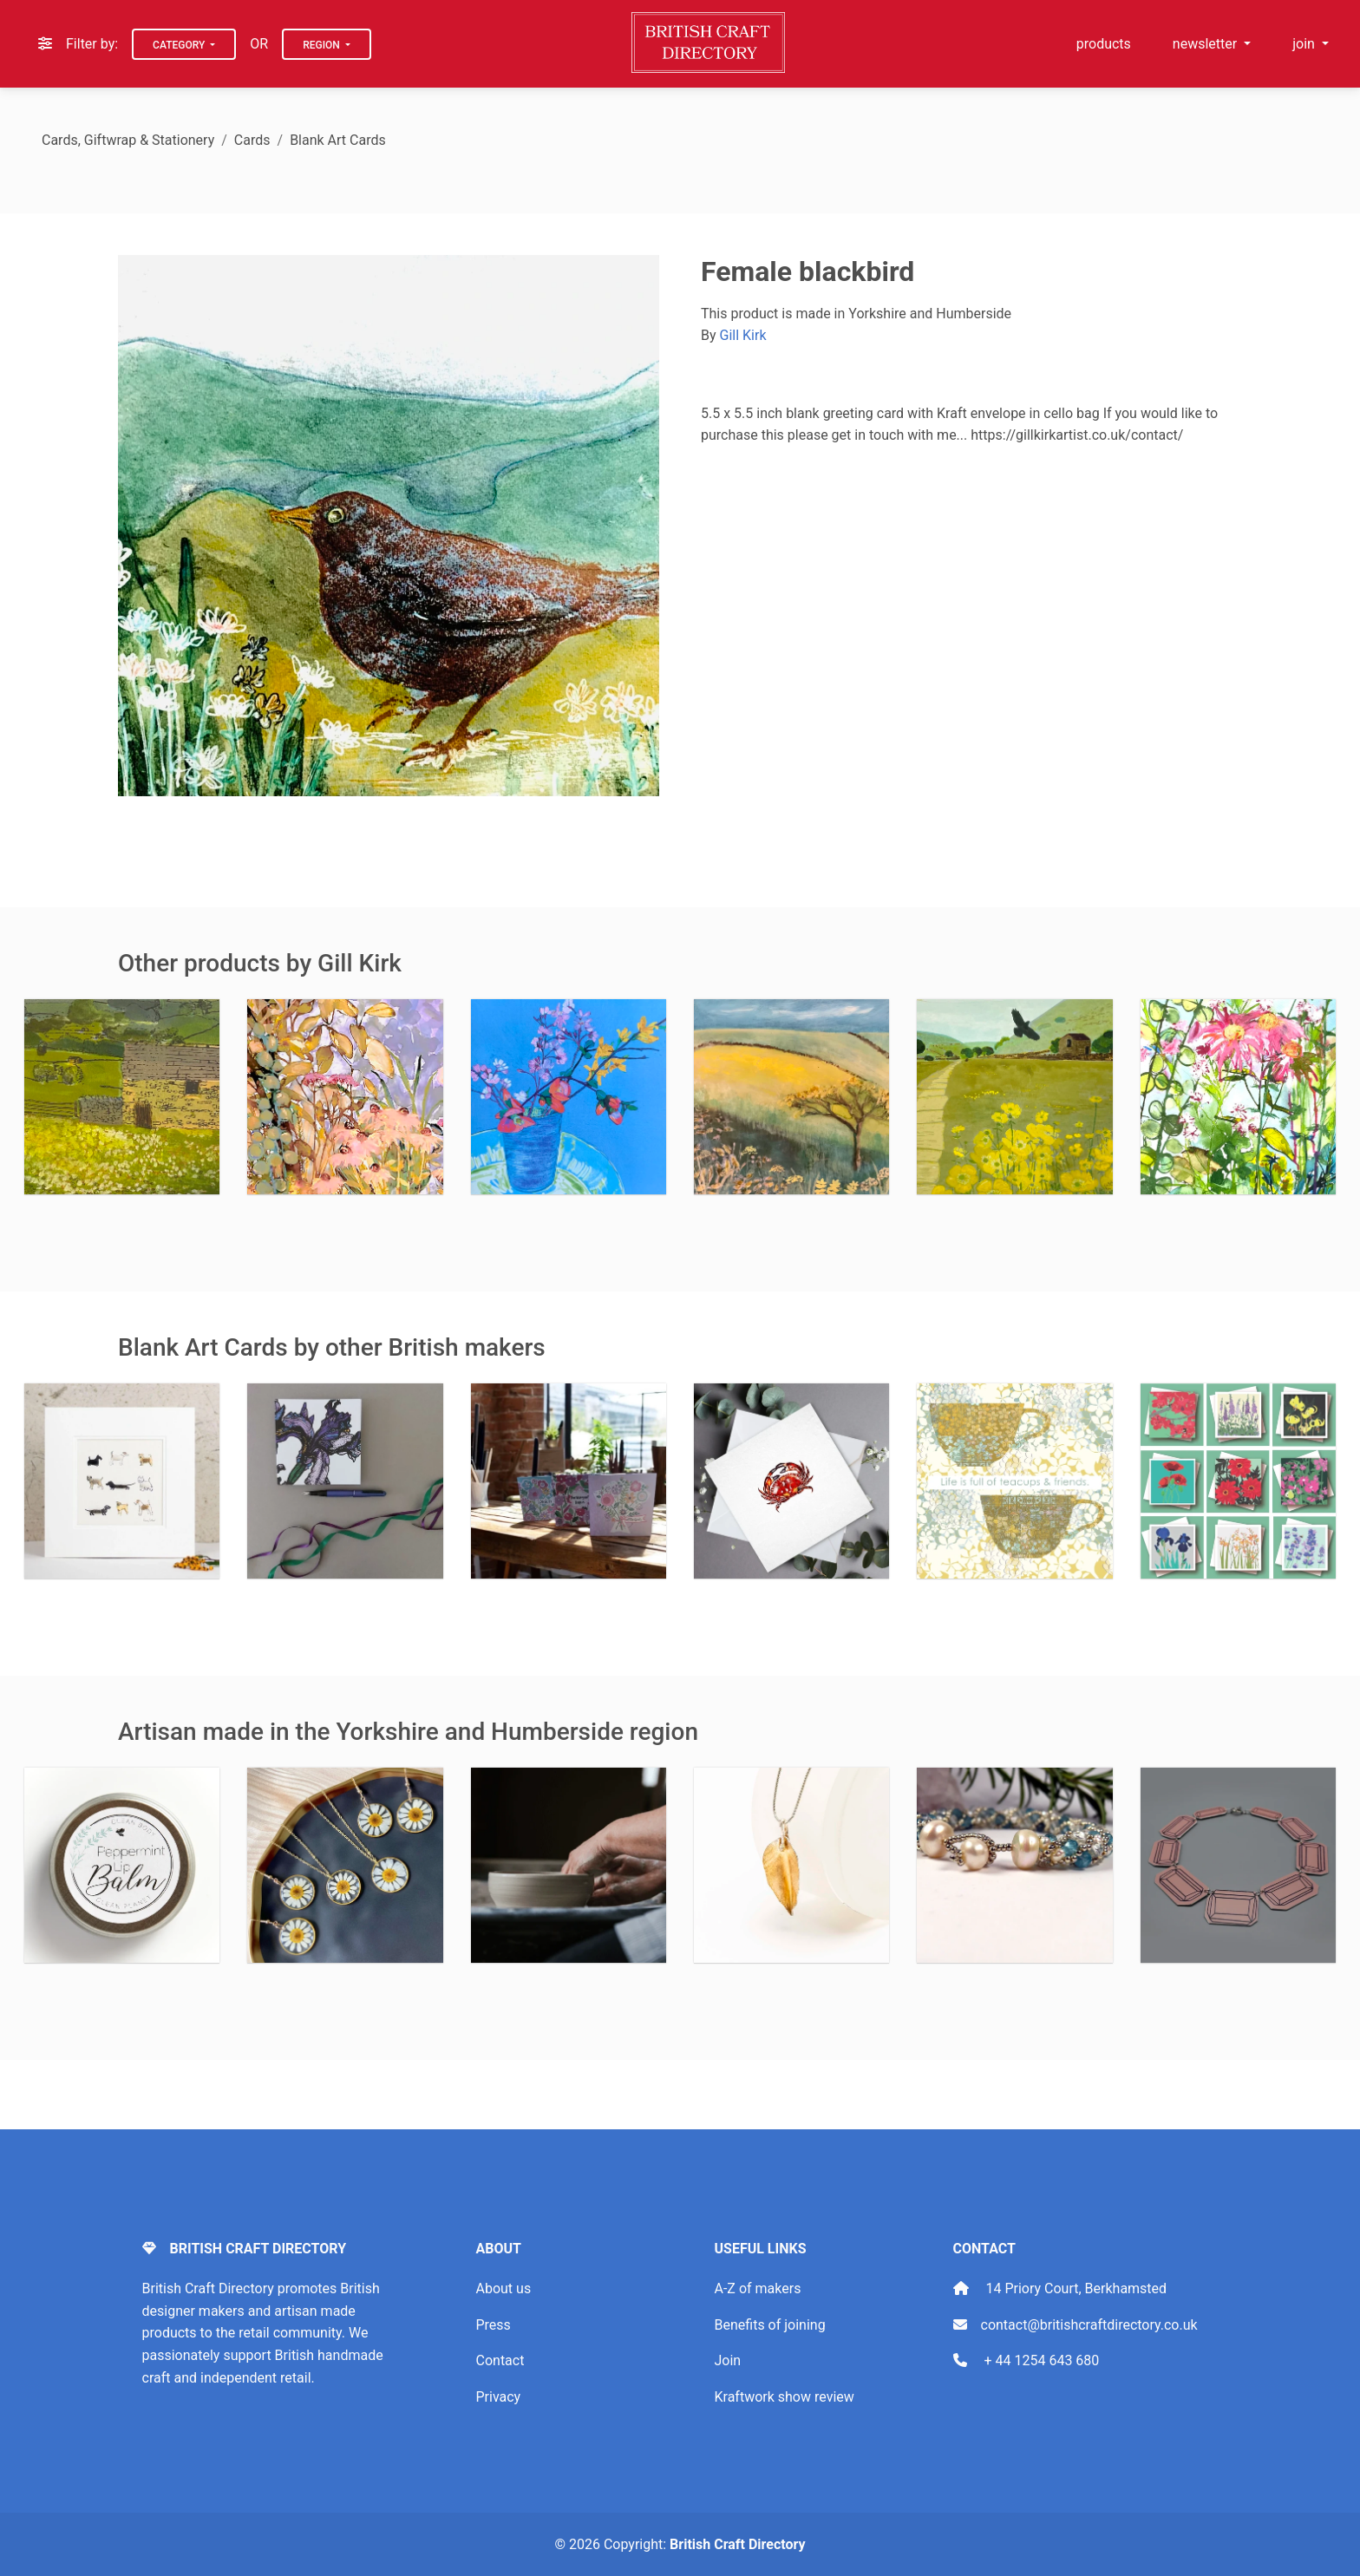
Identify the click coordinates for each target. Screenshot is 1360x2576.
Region (323, 45)
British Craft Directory (737, 2544)
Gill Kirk (743, 335)
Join (728, 2360)
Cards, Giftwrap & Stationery (128, 140)
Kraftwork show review (784, 2397)
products (1103, 44)
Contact (500, 2360)
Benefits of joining (770, 2325)
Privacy (498, 2397)
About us (504, 2288)
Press (493, 2325)
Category (180, 45)
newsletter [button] (1206, 44)
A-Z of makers (758, 2288)
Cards (252, 140)
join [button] (1305, 44)
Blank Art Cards (338, 140)
